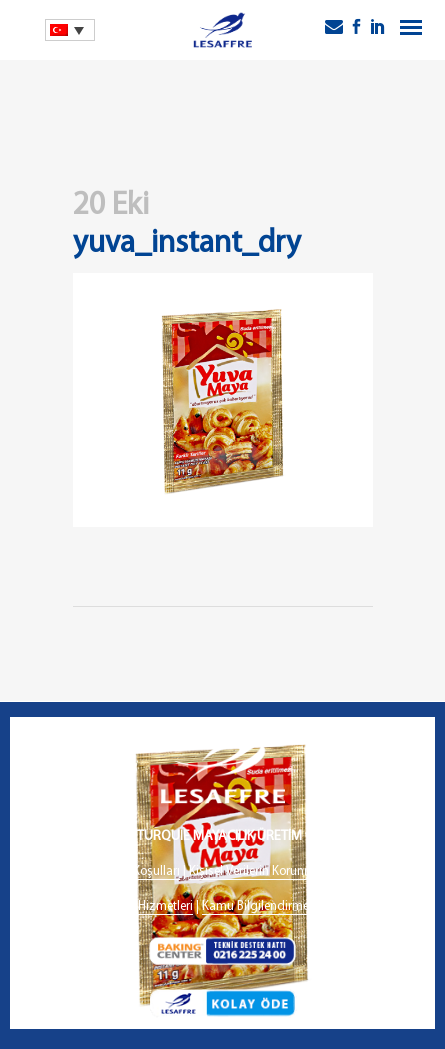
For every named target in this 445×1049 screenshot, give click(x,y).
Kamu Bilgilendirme (255, 906)
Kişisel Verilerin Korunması (260, 871)
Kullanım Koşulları (131, 871)
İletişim (337, 906)
